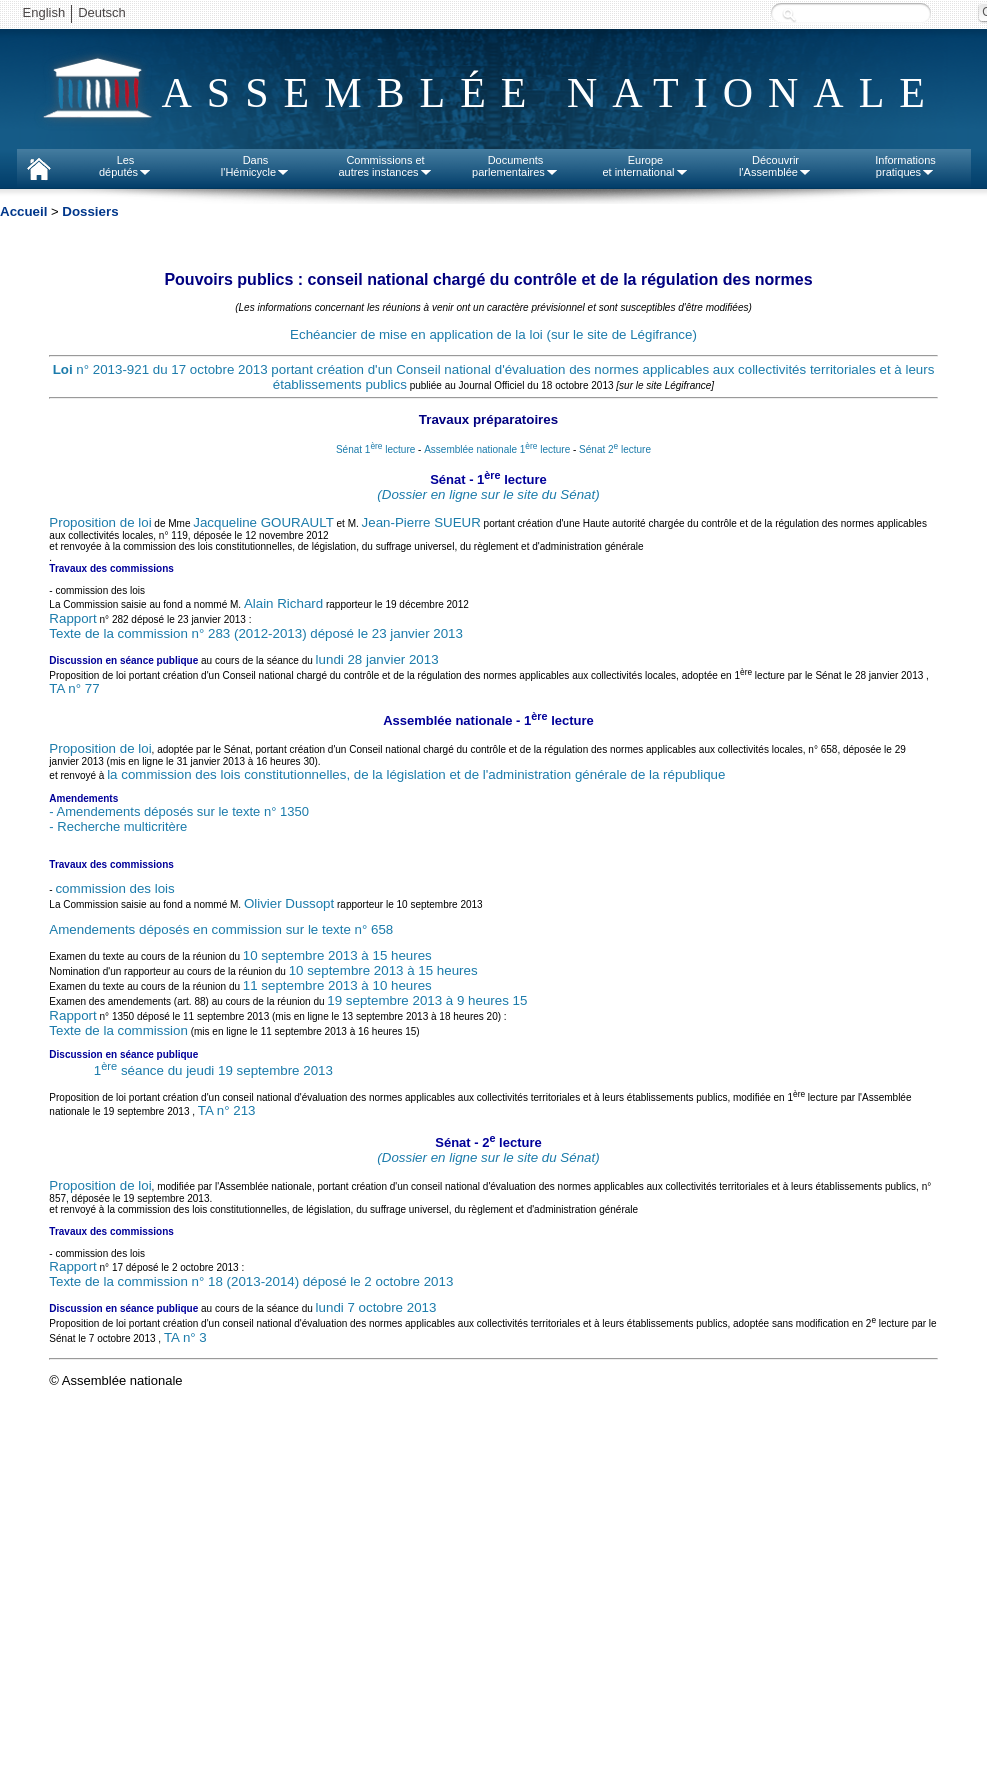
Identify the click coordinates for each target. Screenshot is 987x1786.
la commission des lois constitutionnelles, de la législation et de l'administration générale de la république (416, 774)
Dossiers (90, 211)
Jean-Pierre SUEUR (421, 522)
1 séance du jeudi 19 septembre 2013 (213, 1070)
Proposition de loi (100, 522)
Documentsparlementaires (515, 166)
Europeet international (645, 166)
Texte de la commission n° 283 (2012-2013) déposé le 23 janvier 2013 (256, 633)
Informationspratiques (905, 166)
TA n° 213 (227, 1110)
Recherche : (789, 14)
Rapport (72, 618)
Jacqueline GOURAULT (263, 522)
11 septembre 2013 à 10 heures (337, 985)
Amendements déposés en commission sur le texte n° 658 (221, 929)
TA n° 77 (74, 688)
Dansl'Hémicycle (255, 166)
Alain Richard (283, 603)
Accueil (23, 211)
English (44, 12)
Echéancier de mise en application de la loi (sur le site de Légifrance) (493, 334)
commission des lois (114, 888)
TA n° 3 (185, 1337)
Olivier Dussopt (289, 903)
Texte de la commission (118, 1030)
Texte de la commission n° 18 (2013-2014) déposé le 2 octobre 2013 (251, 1281)
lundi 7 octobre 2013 (376, 1307)
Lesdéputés (125, 166)
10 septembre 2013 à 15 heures (337, 955)
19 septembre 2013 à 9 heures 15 (427, 1000)
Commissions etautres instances (385, 166)
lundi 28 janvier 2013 (377, 659)
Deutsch (102, 12)
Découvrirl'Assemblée (775, 166)
